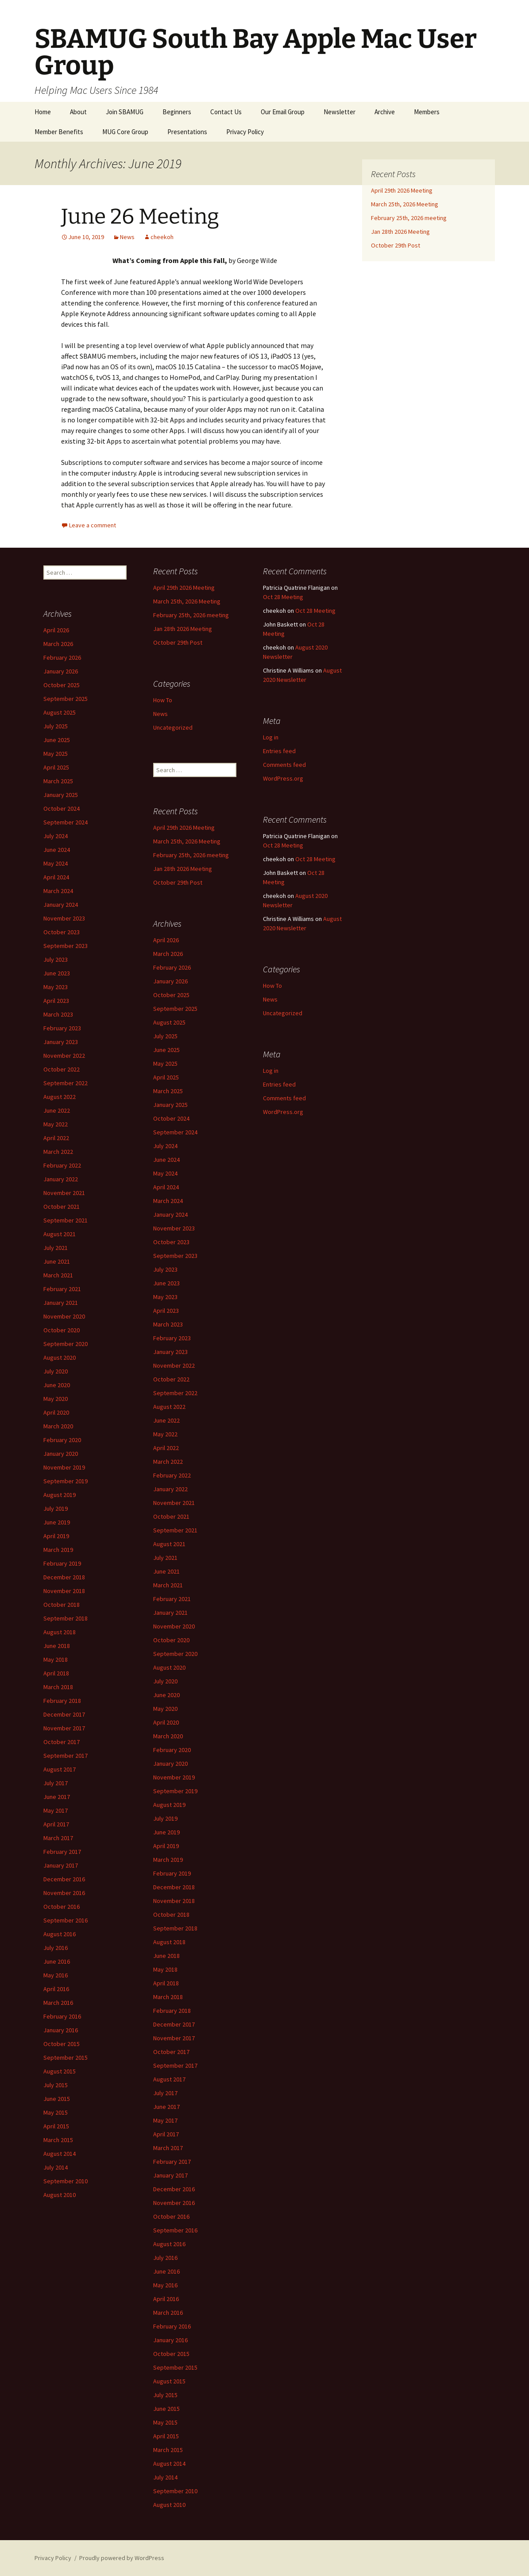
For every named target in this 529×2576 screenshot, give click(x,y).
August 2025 (59, 712)
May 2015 (55, 2112)
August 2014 (59, 2154)
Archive (385, 112)
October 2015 (61, 2044)
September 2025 (65, 699)
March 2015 (58, 2140)
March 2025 (58, 781)
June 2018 (56, 1646)
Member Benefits (59, 132)
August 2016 (59, 1934)
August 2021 (59, 1234)
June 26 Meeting (140, 216)
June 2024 (56, 850)
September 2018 (65, 1618)
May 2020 (55, 1399)
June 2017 (56, 1797)
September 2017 (65, 1756)
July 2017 (55, 1783)
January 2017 (60, 1865)
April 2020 (56, 1412)
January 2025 (60, 795)
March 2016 (58, 2003)
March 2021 (58, 1275)
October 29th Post (395, 245)
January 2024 (60, 905)
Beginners (176, 112)
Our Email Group (283, 112)
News (127, 237)
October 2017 (61, 1742)
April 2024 (56, 877)
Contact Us (226, 112)
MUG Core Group (125, 132)
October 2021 (61, 1207)
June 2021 (56, 1261)
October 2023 (61, 932)
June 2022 (56, 1110)
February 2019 (62, 1563)
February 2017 (62, 1852)
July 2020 (55, 1371)
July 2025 (55, 726)
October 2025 (61, 685)
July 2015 (55, 2085)
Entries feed (279, 751)
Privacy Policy (245, 132)
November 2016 (64, 1893)
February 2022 (62, 1165)
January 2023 (60, 1042)
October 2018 (61, 1605)
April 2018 (56, 1673)
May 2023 (55, 987)
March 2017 (58, 1838)
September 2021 (65, 1220)
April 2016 (56, 1989)
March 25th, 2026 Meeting (404, 204)
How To (162, 700)
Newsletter (339, 112)
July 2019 (55, 1508)
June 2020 (56, 1385)
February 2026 (62, 657)
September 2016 (65, 1920)
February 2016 (62, 2016)
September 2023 (65, 946)
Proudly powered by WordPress (121, 2558)
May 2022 (55, 1124)
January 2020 (60, 1454)
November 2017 (64, 1728)
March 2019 (58, 1550)
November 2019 (64, 1467)
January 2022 (60, 1179)
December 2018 (64, 1577)
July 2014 (55, 2167)
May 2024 (55, 863)
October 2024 (61, 808)
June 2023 (56, 973)
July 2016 (55, 1948)
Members (427, 112)
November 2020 (64, 1316)
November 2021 (64, 1193)
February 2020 (62, 1440)
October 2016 (61, 1907)
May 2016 (55, 1975)
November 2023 (64, 918)
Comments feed (284, 765)
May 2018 (55, 1659)
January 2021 (60, 1303)
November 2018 (64, 1591)
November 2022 (64, 1056)
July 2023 (55, 959)
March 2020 (58, 1426)
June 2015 (56, 2099)
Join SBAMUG (124, 112)
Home (43, 112)
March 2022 (58, 1152)
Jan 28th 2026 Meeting (400, 232)
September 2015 (65, 2058)
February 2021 (62, 1289)
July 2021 (55, 1248)
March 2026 (58, 644)
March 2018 (58, 1687)
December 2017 (64, 1714)
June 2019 (56, 1522)
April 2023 (56, 1001)
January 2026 (60, 671)
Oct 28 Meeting (283, 597)
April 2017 (56, 1824)
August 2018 (59, 1632)
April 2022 (56, 1138)
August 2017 (59, 1769)
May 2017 (55, 1810)
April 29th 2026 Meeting (401, 190)
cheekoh (162, 237)
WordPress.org (283, 778)
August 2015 (59, 2071)
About (78, 112)
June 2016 (56, 1961)
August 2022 (59, 1097)
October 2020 (61, 1330)
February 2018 (62, 1701)
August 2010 (59, 2195)
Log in (270, 737)
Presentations (187, 132)
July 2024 (55, 836)
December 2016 (64, 1879)
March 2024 (58, 891)
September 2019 (65, 1481)
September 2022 (65, 1083)
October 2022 (61, 1069)
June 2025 (56, 740)
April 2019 (56, 1536)
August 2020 (59, 1357)
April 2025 (56, 767)
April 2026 (56, 630)
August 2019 (59, 1495)
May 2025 (55, 754)
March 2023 (58, 1014)
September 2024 (65, 822)
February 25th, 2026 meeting (409, 218)
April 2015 (56, 2126)
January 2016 (60, 2030)
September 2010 (65, 2181)
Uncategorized (173, 727)
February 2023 (62, 1028)
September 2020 (65, 1344)
